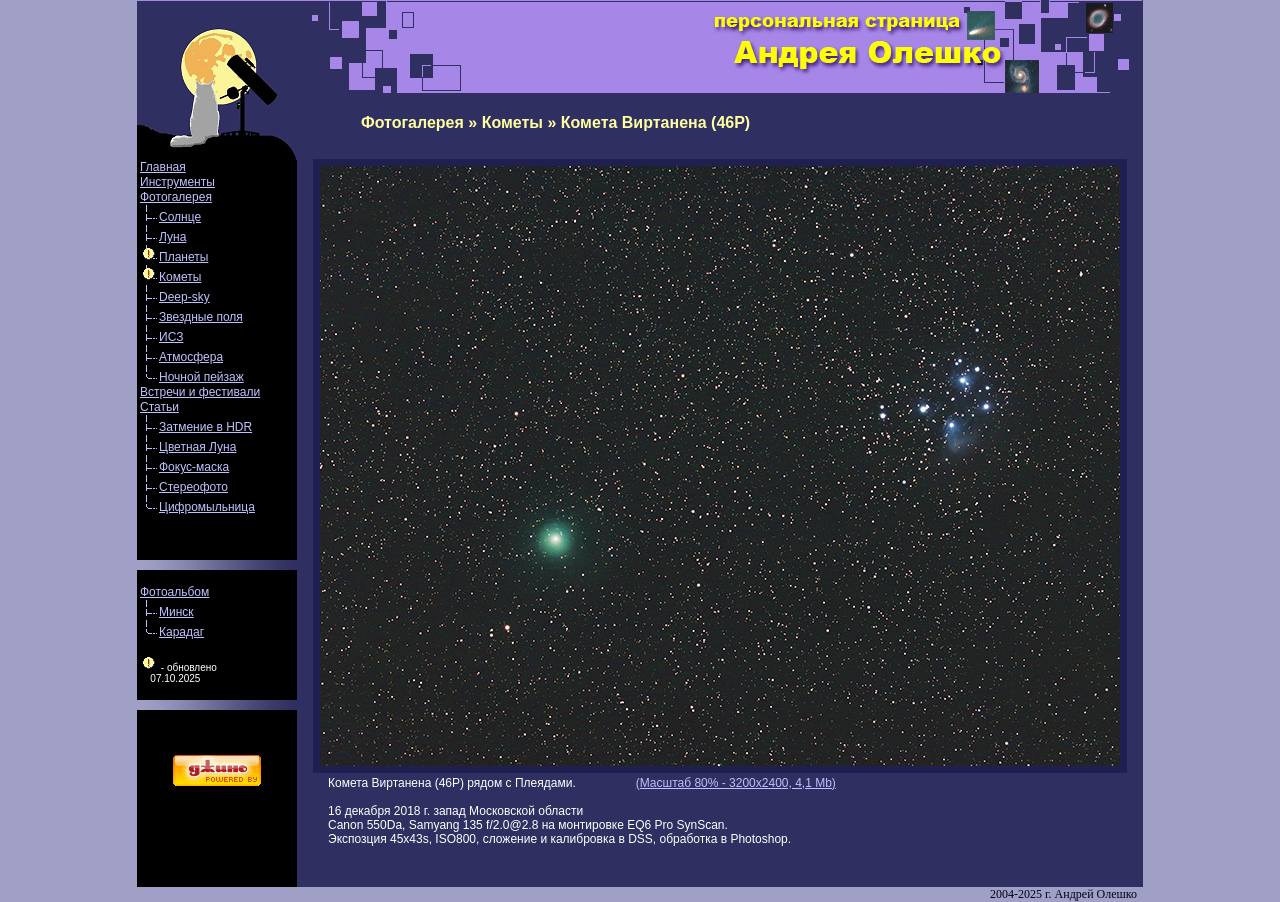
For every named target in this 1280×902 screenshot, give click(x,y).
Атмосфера (191, 357)
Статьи (159, 407)
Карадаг (181, 632)
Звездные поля (201, 317)
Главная (163, 167)
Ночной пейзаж (201, 377)
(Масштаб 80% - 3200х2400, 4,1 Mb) (736, 783)
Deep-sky (184, 297)
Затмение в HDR (205, 427)
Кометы (180, 277)
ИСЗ (171, 337)
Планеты (183, 257)
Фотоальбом (174, 592)
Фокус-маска (194, 467)
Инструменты (177, 182)
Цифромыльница (207, 507)
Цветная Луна (197, 447)
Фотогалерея (176, 197)
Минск (176, 612)
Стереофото (193, 487)
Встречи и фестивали (200, 392)
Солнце (180, 217)
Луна (172, 237)
